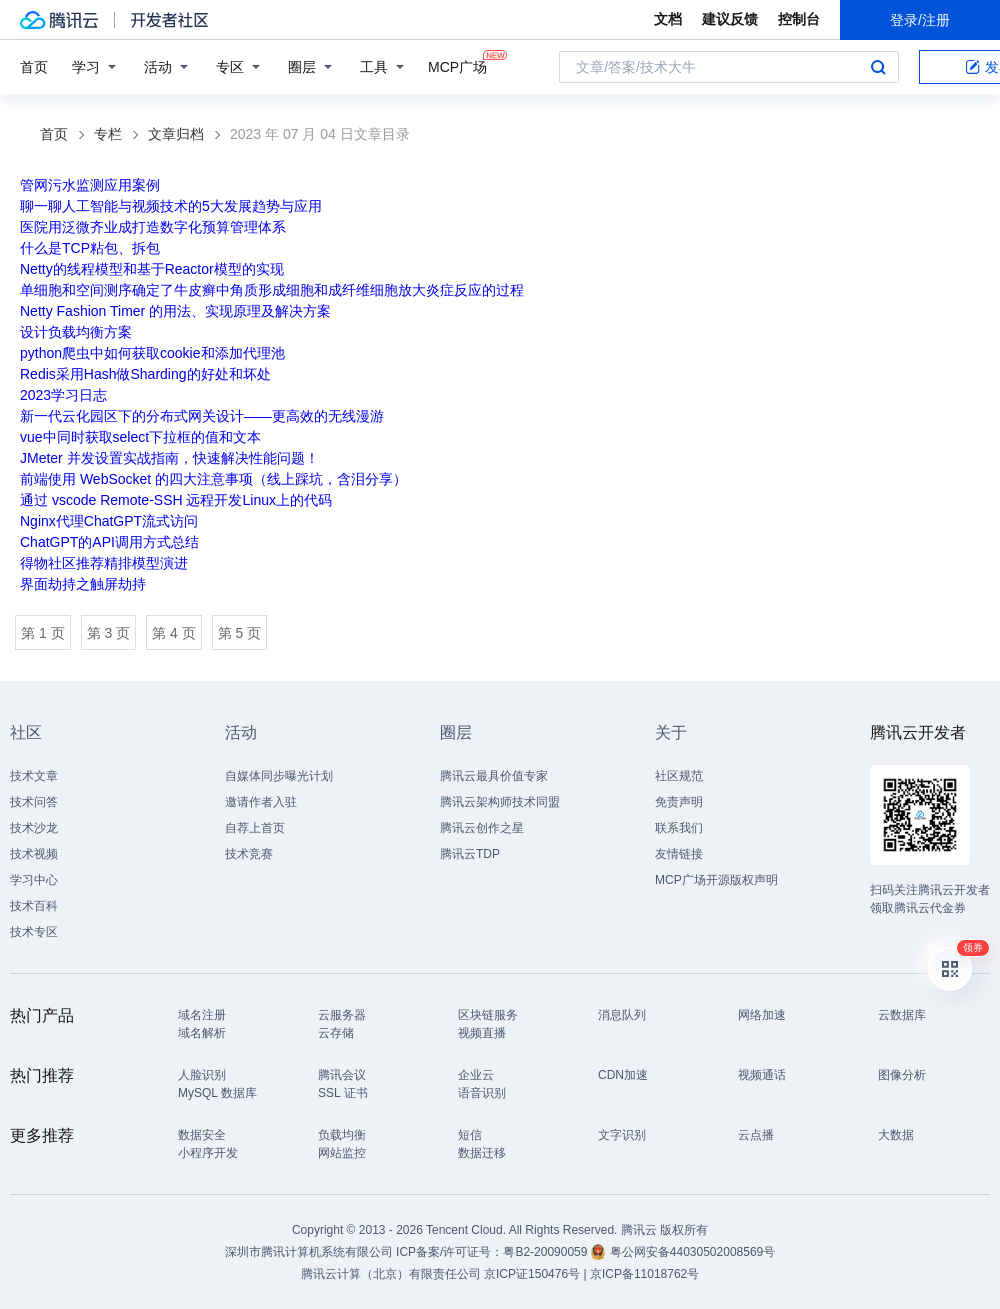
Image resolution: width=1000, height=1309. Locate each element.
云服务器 (342, 1015)
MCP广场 (457, 65)
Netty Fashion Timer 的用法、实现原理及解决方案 (175, 311)
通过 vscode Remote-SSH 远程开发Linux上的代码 (176, 500)
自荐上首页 (255, 828)
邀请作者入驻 (261, 802)
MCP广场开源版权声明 (716, 880)
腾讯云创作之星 (482, 828)
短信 (470, 1135)
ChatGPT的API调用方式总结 (109, 542)
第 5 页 (240, 633)
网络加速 (762, 1015)
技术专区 (34, 932)
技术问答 (34, 802)
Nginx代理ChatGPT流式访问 (109, 521)
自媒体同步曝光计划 (279, 776)
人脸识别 (202, 1075)
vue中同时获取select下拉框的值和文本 (140, 437)
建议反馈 (730, 19)
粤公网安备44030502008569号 (692, 1252)
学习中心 (34, 880)
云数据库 (902, 1015)
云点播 (756, 1135)
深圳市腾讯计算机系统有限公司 (309, 1252)
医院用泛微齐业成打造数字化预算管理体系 (153, 227)
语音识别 (482, 1093)
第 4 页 (174, 633)
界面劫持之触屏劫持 (83, 584)
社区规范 (679, 776)
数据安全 (202, 1135)
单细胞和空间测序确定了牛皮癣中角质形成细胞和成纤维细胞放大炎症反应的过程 (272, 290)
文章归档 (176, 134)
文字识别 (622, 1135)
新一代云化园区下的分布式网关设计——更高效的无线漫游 (202, 416)
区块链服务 (488, 1015)
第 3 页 (109, 633)
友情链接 (679, 854)
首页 (34, 67)
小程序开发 (208, 1153)
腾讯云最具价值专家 (494, 776)
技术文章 (34, 776)
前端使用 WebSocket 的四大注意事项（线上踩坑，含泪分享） (213, 479)
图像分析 (902, 1075)
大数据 (896, 1135)
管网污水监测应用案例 (90, 185)
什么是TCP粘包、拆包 (90, 248)
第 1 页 (43, 633)
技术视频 (34, 854)
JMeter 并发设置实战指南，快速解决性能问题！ (169, 458)
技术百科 (34, 906)
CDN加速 (623, 1075)
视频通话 (762, 1075)
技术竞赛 (249, 854)
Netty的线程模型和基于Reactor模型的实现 (152, 269)
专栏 (108, 134)
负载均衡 (342, 1135)
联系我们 (679, 828)
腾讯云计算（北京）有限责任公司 (391, 1274)
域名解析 (202, 1033)
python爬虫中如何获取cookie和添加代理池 (152, 353)
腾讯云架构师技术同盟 (500, 802)
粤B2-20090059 (546, 1252)
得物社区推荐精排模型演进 (104, 563)
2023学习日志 (63, 395)
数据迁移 (482, 1153)
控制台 (799, 19)
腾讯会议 (342, 1075)
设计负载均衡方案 (76, 332)
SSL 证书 (343, 1093)
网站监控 (342, 1153)
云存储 (336, 1033)
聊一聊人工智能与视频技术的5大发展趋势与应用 (171, 206)
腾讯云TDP (470, 854)
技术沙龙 (34, 828)
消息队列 (622, 1015)
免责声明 (679, 802)
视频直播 (482, 1033)
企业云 (476, 1075)
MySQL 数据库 (217, 1093)
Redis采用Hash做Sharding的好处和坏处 (145, 374)
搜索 (878, 67)
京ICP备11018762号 (644, 1274)
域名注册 (202, 1015)
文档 (668, 19)
